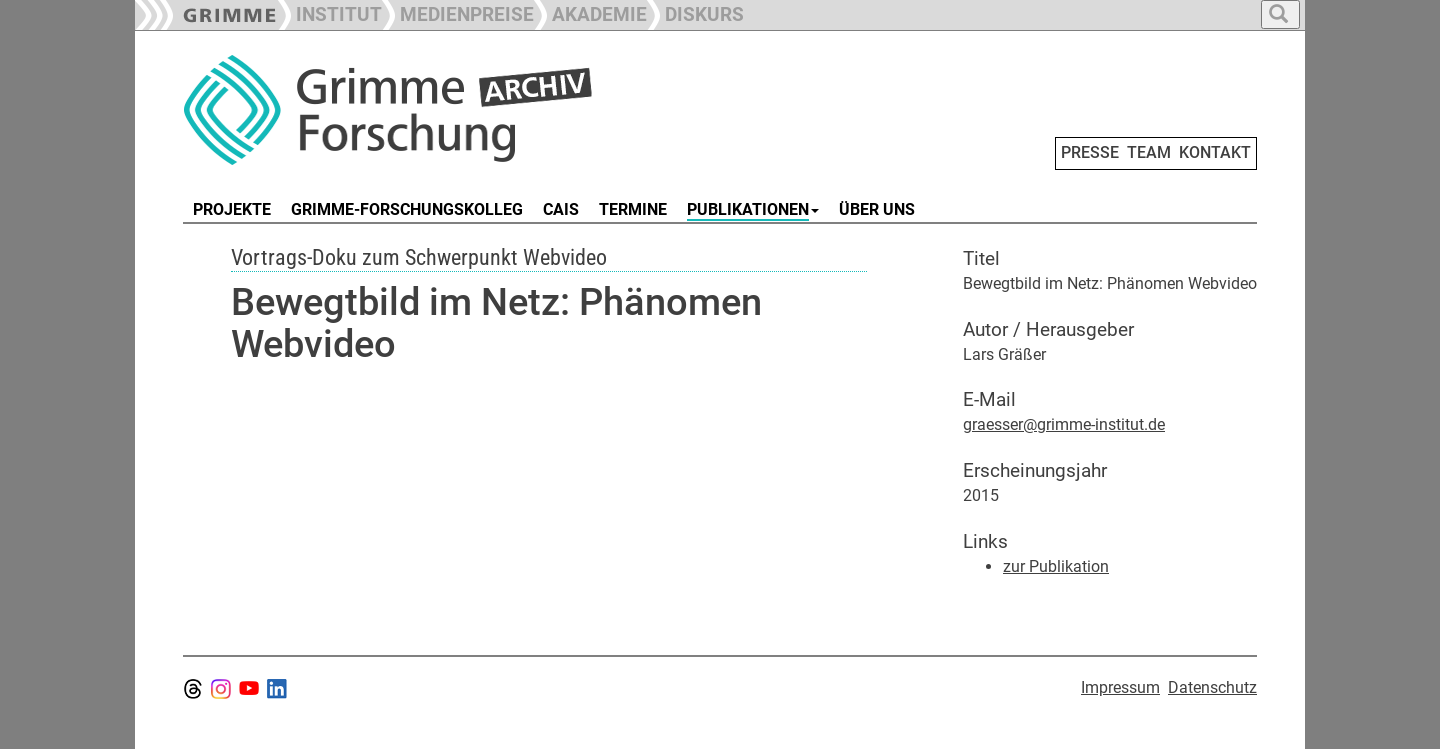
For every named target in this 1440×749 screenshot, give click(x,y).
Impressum (1120, 687)
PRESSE (1090, 152)
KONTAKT (1215, 152)
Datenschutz (1212, 687)
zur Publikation (1056, 566)
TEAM (1149, 152)
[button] (458, 12)
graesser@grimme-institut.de (1064, 424)
